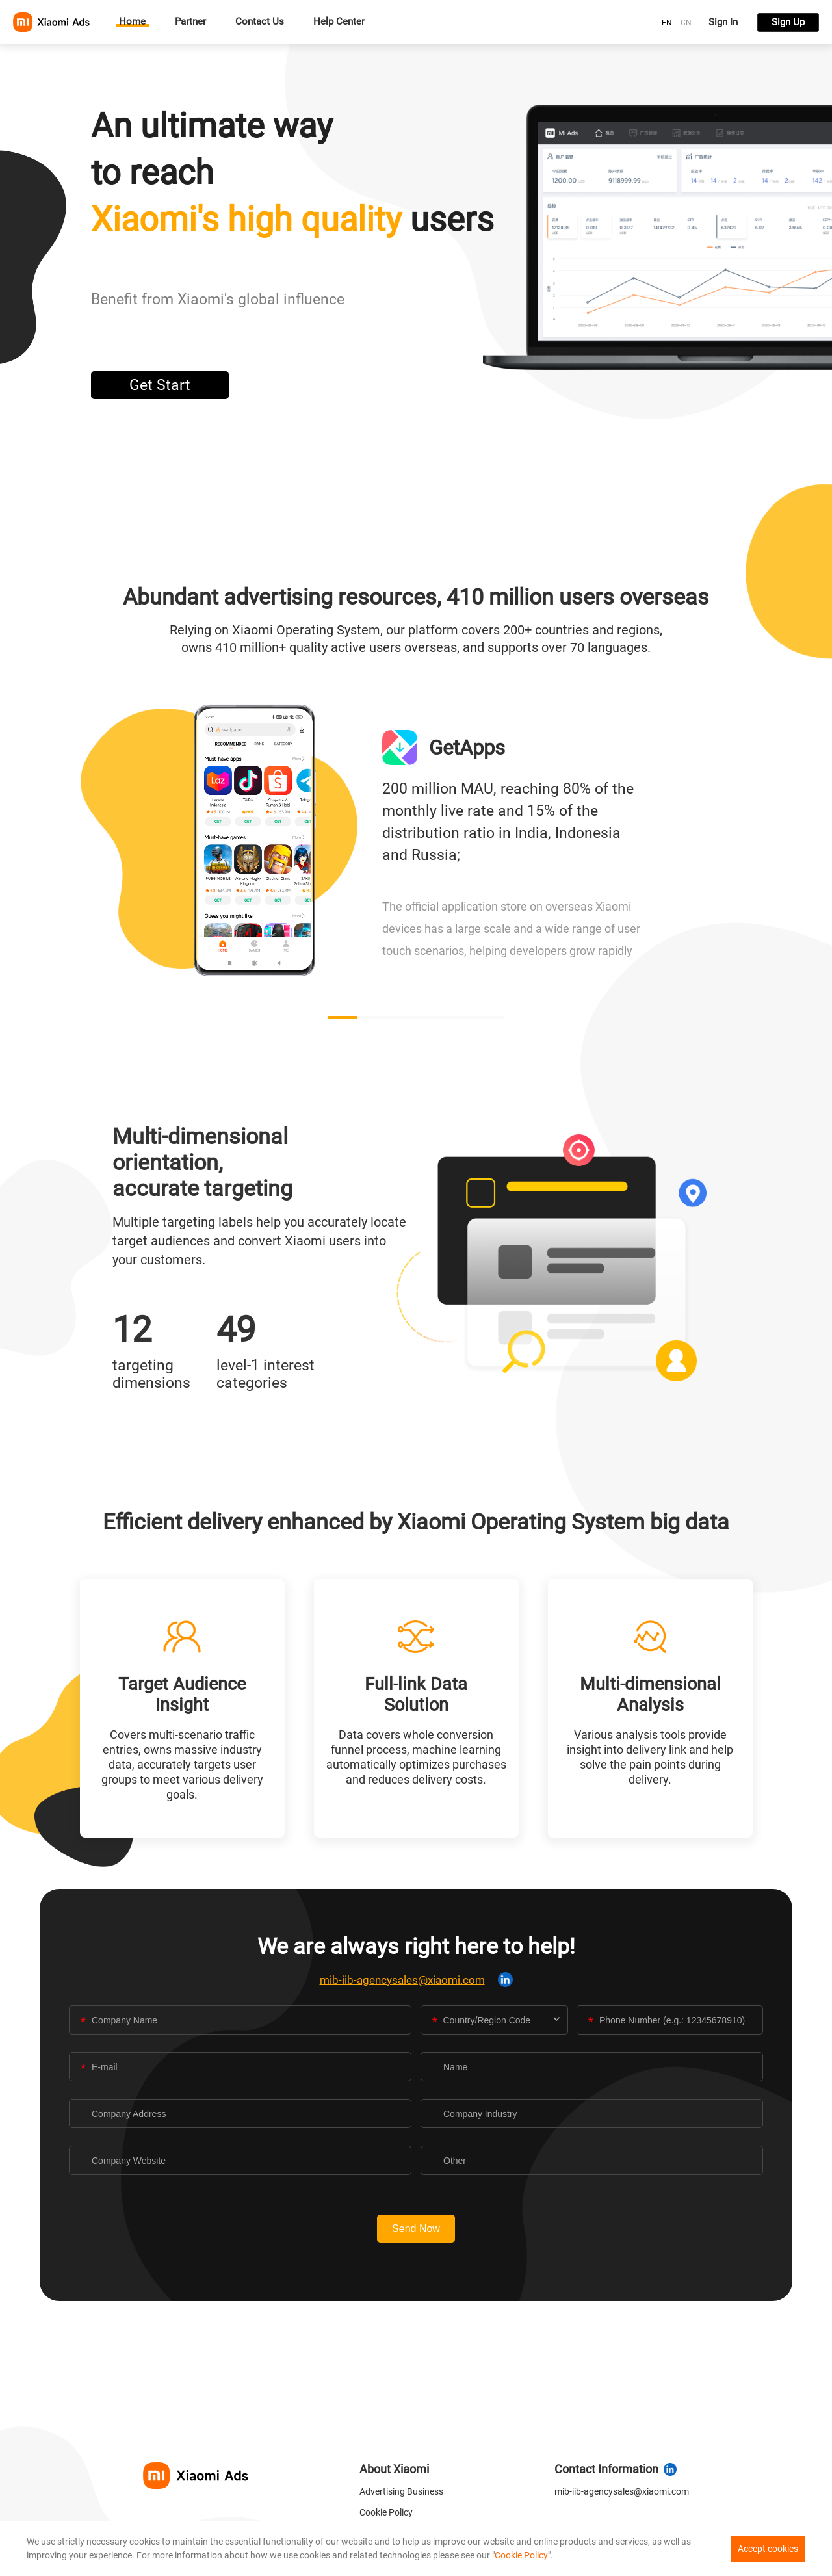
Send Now (416, 2228)
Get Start (159, 385)
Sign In (723, 22)
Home (132, 21)
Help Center (339, 21)
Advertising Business (401, 2491)
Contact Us (259, 21)
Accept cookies (768, 2548)
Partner (190, 21)
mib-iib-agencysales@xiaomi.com (402, 1979)
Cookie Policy (386, 2512)
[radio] (666, 22)
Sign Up (788, 22)
